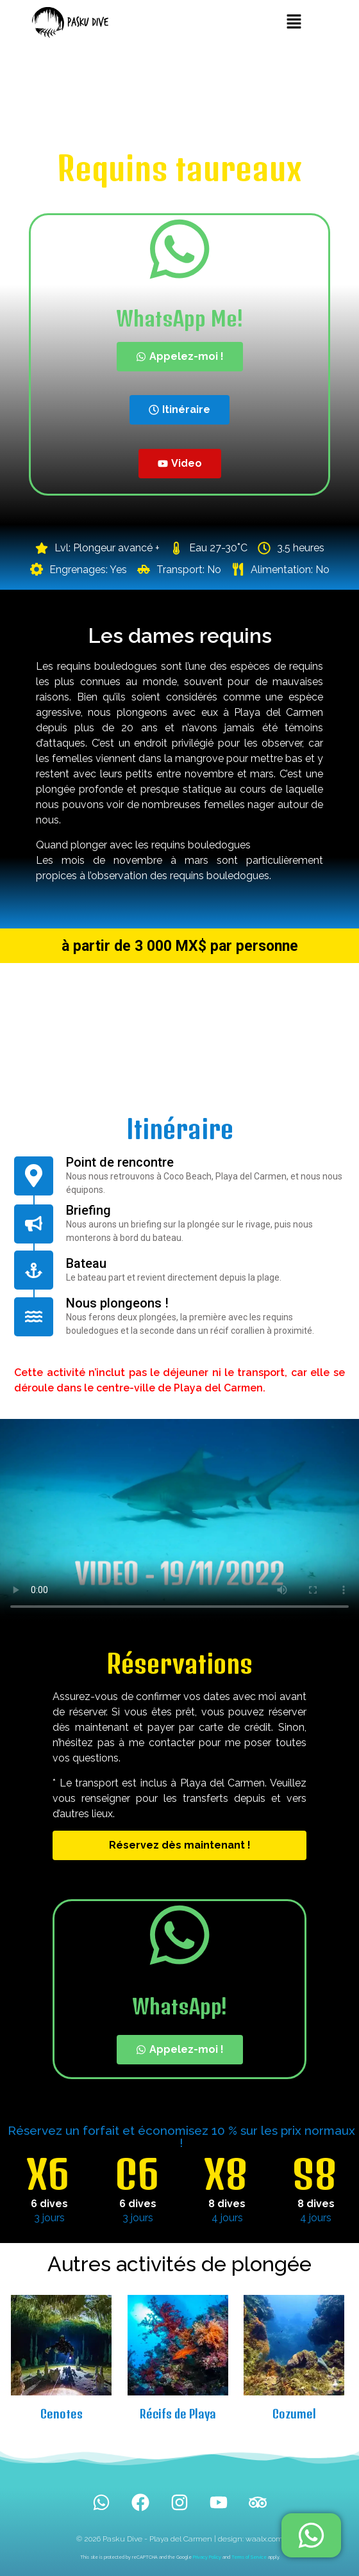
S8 (314, 2174)
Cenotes (61, 2413)
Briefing (88, 1210)
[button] (293, 22)
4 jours (227, 2218)
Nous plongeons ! (117, 1303)
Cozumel (294, 2413)
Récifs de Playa (178, 2413)
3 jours (49, 2218)
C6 (137, 2174)
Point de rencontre (120, 1162)
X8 (226, 2174)
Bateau (86, 1263)
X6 (47, 2174)
